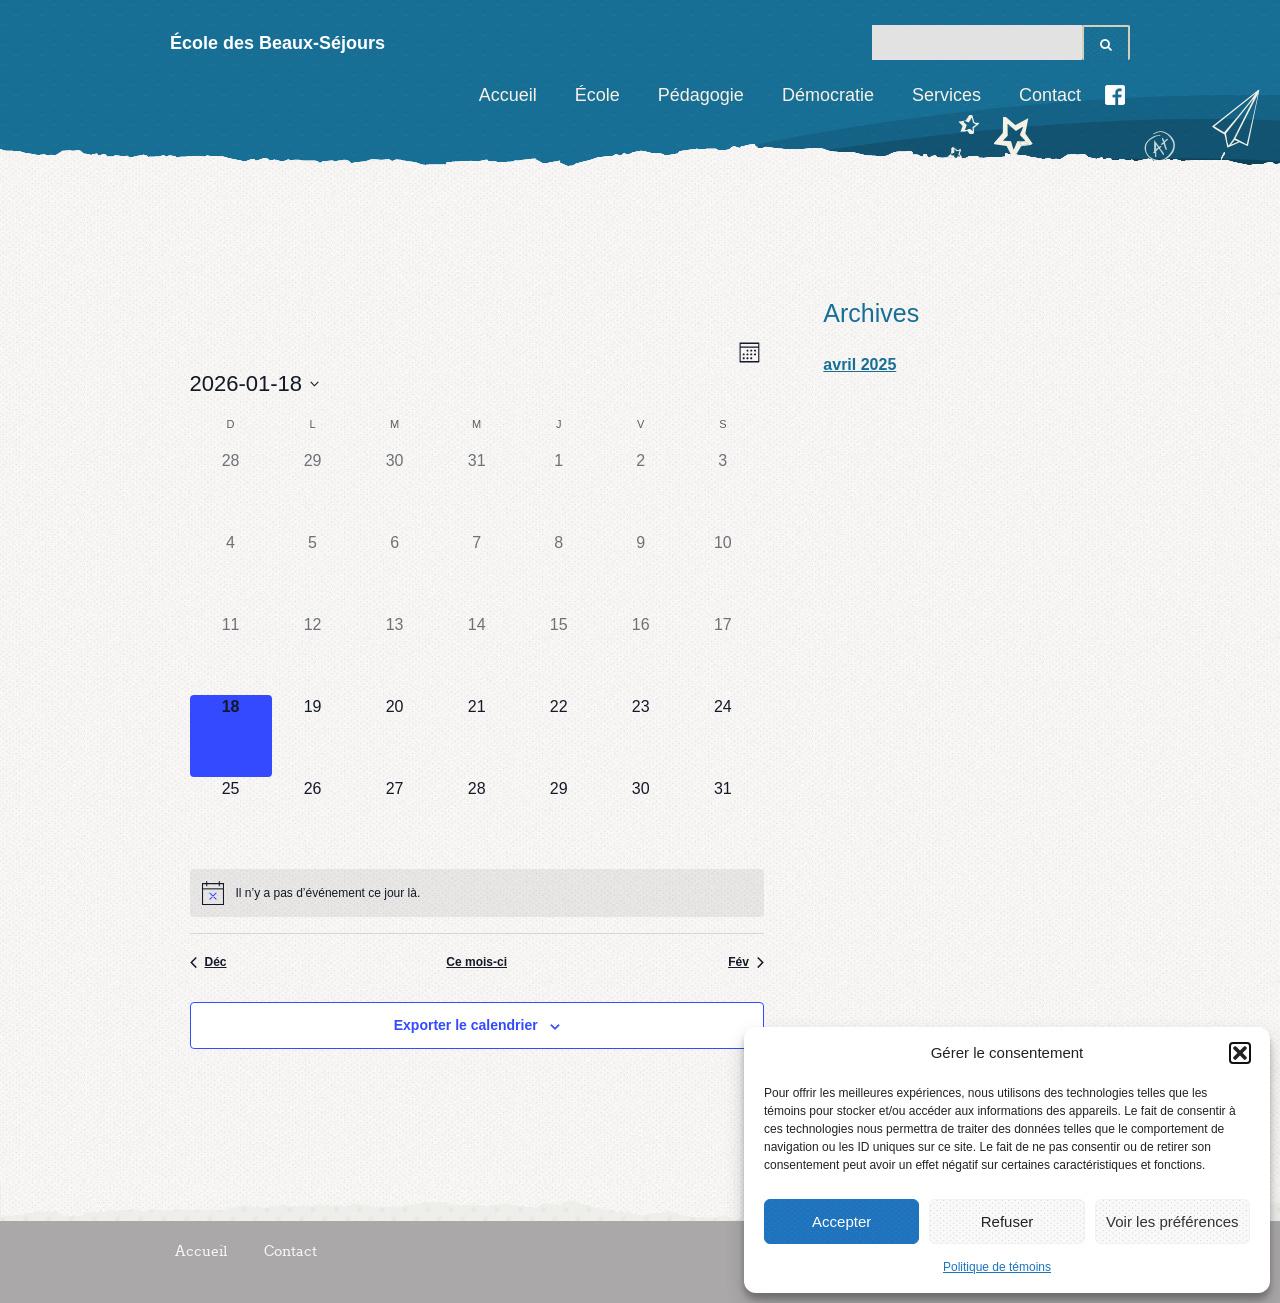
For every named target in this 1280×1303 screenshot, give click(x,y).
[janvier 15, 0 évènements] (559, 654)
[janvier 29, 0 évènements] (559, 818)
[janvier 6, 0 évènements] (395, 572)
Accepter (841, 1221)
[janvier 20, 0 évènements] (395, 736)
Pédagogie (701, 95)
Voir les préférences (1172, 1221)
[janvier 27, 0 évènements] (395, 818)
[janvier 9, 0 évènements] (641, 572)
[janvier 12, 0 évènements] (313, 654)
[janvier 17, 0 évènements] (723, 654)
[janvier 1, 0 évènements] (559, 490)
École (597, 95)
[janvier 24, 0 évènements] (723, 736)
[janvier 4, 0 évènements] (231, 572)
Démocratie (828, 95)
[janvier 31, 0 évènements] (723, 818)
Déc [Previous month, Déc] (208, 962)
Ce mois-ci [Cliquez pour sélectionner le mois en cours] (476, 962)
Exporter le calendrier (466, 1025)
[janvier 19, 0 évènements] (313, 736)
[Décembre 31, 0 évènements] (477, 490)
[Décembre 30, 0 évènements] (395, 490)
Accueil (508, 95)
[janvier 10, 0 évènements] (723, 572)
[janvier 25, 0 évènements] (231, 818)
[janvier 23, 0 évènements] (641, 736)
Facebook (1115, 95)
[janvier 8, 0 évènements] (559, 572)
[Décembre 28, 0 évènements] (231, 490)
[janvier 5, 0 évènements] (313, 572)
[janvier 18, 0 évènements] (231, 736)
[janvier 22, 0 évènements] (559, 736)
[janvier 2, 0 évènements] (641, 490)
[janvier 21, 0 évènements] (477, 736)
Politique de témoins (997, 1267)
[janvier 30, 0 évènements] (641, 818)
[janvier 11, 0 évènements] (231, 654)
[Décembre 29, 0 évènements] (313, 490)
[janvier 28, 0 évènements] (477, 818)
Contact (1050, 95)
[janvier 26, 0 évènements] (313, 818)
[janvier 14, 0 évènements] (477, 654)
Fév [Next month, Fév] (746, 962)
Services (946, 95)
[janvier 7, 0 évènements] (477, 572)
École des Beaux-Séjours (277, 43)
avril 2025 (859, 364)
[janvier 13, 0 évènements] (395, 654)
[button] (1240, 1053)
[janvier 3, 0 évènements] (723, 490)
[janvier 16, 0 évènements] (641, 654)
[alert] (477, 893)
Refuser (1007, 1221)
